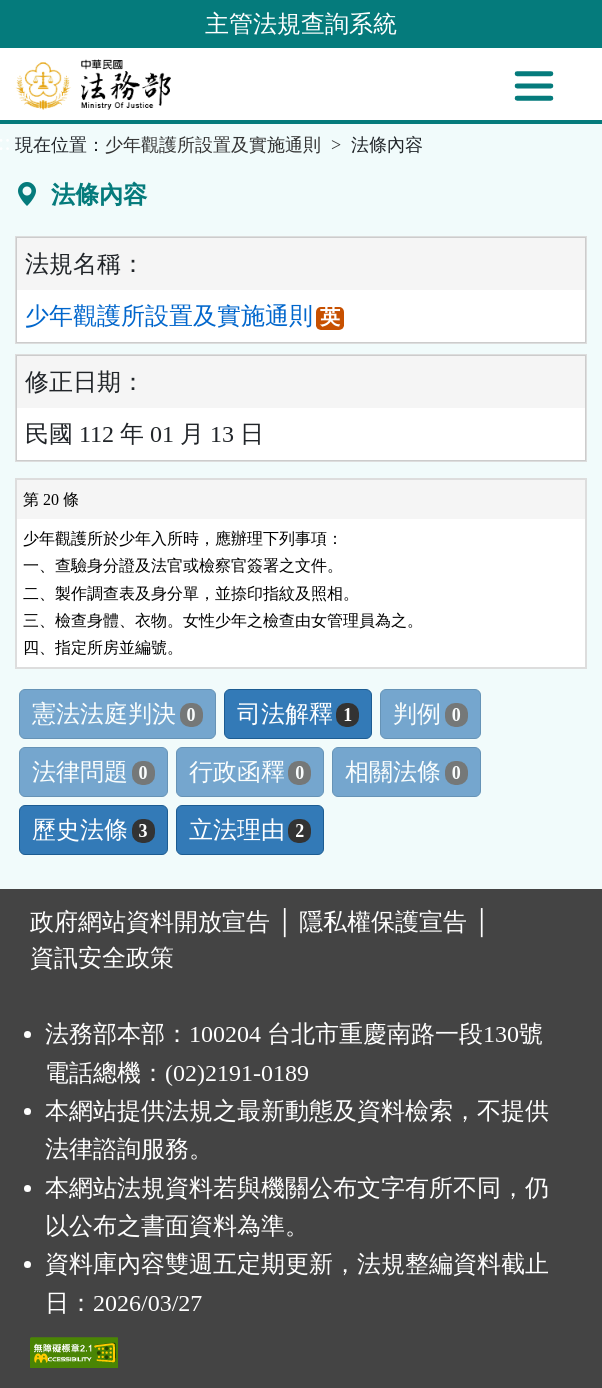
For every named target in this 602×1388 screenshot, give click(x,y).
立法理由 (250, 830)
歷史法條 (93, 830)
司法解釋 (298, 714)
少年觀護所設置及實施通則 (213, 145)
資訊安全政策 (102, 958)
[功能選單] (534, 86)
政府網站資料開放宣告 (150, 922)
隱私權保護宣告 (383, 922)
